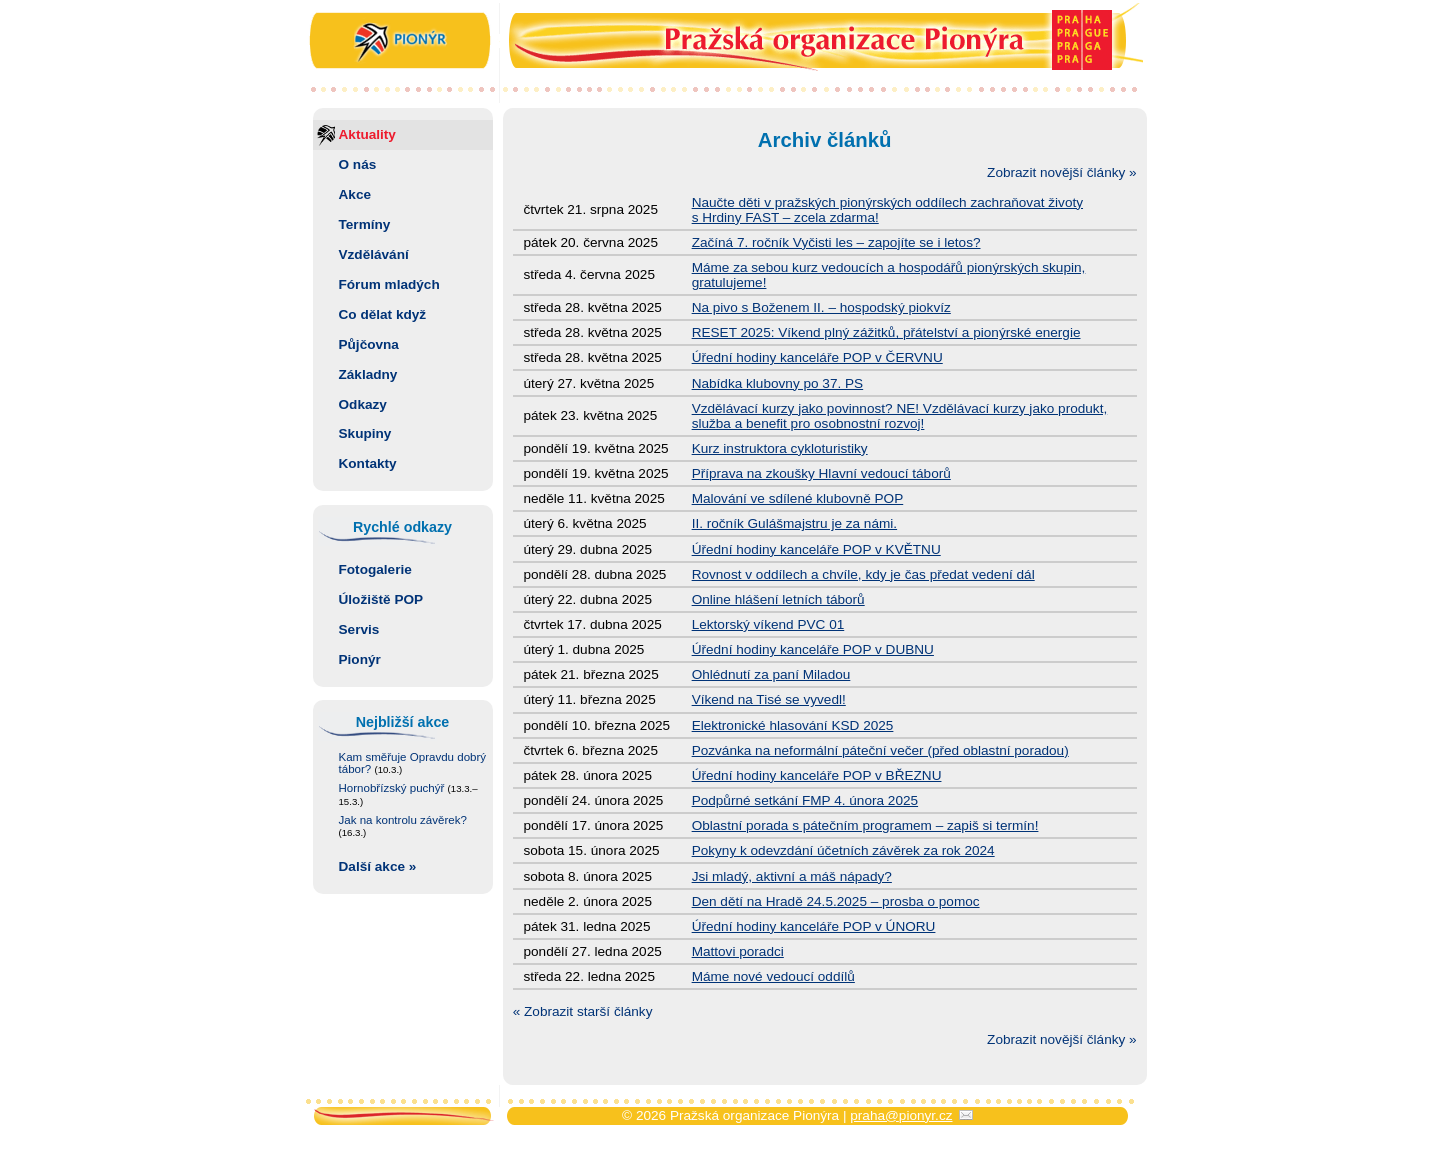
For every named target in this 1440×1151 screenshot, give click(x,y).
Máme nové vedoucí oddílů (773, 976)
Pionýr (360, 659)
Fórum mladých (389, 284)
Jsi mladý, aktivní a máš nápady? (792, 876)
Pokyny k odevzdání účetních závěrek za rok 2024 (843, 850)
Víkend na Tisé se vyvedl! (769, 699)
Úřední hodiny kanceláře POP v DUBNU (813, 649)
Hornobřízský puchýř (408, 795)
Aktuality (367, 134)
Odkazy (363, 404)
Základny (368, 374)
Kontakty (368, 463)
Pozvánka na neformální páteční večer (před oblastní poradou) (880, 750)
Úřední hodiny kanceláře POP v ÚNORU (814, 926)
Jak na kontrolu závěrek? (403, 826)
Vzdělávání (374, 254)
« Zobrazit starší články (583, 1011)
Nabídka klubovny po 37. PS (778, 383)
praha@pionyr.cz (901, 1115)
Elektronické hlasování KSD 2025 (793, 725)
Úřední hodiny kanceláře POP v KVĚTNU (816, 549)
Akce (355, 194)
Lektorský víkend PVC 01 (768, 624)
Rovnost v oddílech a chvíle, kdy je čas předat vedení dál (863, 574)
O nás (358, 164)
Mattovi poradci (738, 951)
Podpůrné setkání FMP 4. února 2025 (805, 800)
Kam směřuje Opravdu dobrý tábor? (413, 763)
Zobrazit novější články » (1062, 172)
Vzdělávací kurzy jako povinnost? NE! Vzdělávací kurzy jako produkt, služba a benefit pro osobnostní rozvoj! (900, 416)
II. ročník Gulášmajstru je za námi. (795, 523)
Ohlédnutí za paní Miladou (771, 674)
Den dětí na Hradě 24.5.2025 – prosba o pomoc (836, 901)
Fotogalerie (375, 569)
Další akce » (378, 866)
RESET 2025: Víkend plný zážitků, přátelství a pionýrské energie (886, 332)
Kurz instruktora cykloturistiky (780, 448)
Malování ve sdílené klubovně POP (798, 498)
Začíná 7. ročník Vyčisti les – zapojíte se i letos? (836, 242)
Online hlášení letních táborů (778, 599)
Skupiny (365, 433)
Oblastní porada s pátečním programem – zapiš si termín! (865, 825)
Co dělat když (383, 314)
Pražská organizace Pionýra (720, 42)
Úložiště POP (381, 599)
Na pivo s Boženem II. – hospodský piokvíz (821, 307)
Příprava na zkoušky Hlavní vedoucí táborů (821, 473)
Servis (359, 629)
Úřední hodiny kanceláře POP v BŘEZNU (817, 775)
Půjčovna (369, 344)
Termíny (365, 224)
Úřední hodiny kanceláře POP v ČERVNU (817, 357)
